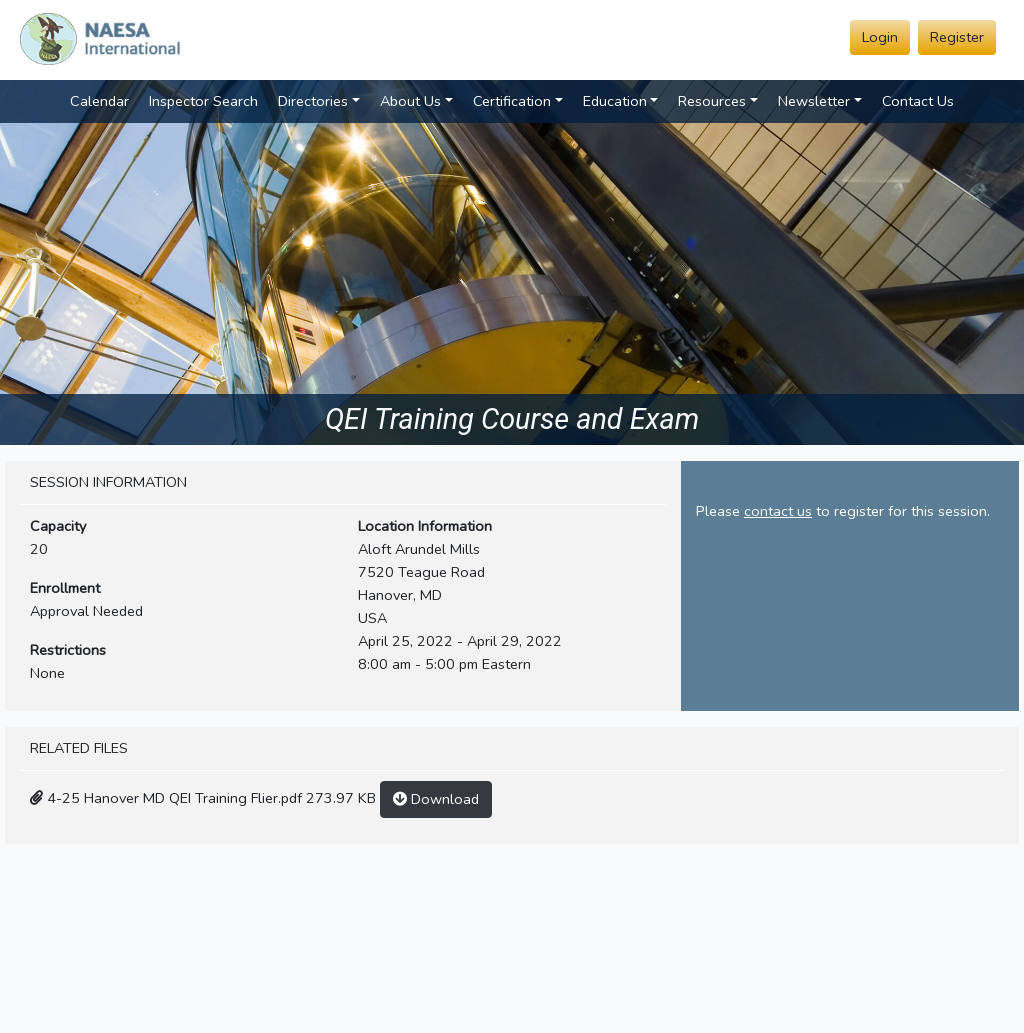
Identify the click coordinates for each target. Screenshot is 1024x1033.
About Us (410, 101)
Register (957, 37)
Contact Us (918, 101)
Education (615, 101)
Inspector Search (203, 101)
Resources (712, 101)
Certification (512, 101)
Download (436, 799)
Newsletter (814, 101)
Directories (313, 101)
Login (880, 37)
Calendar (99, 101)
